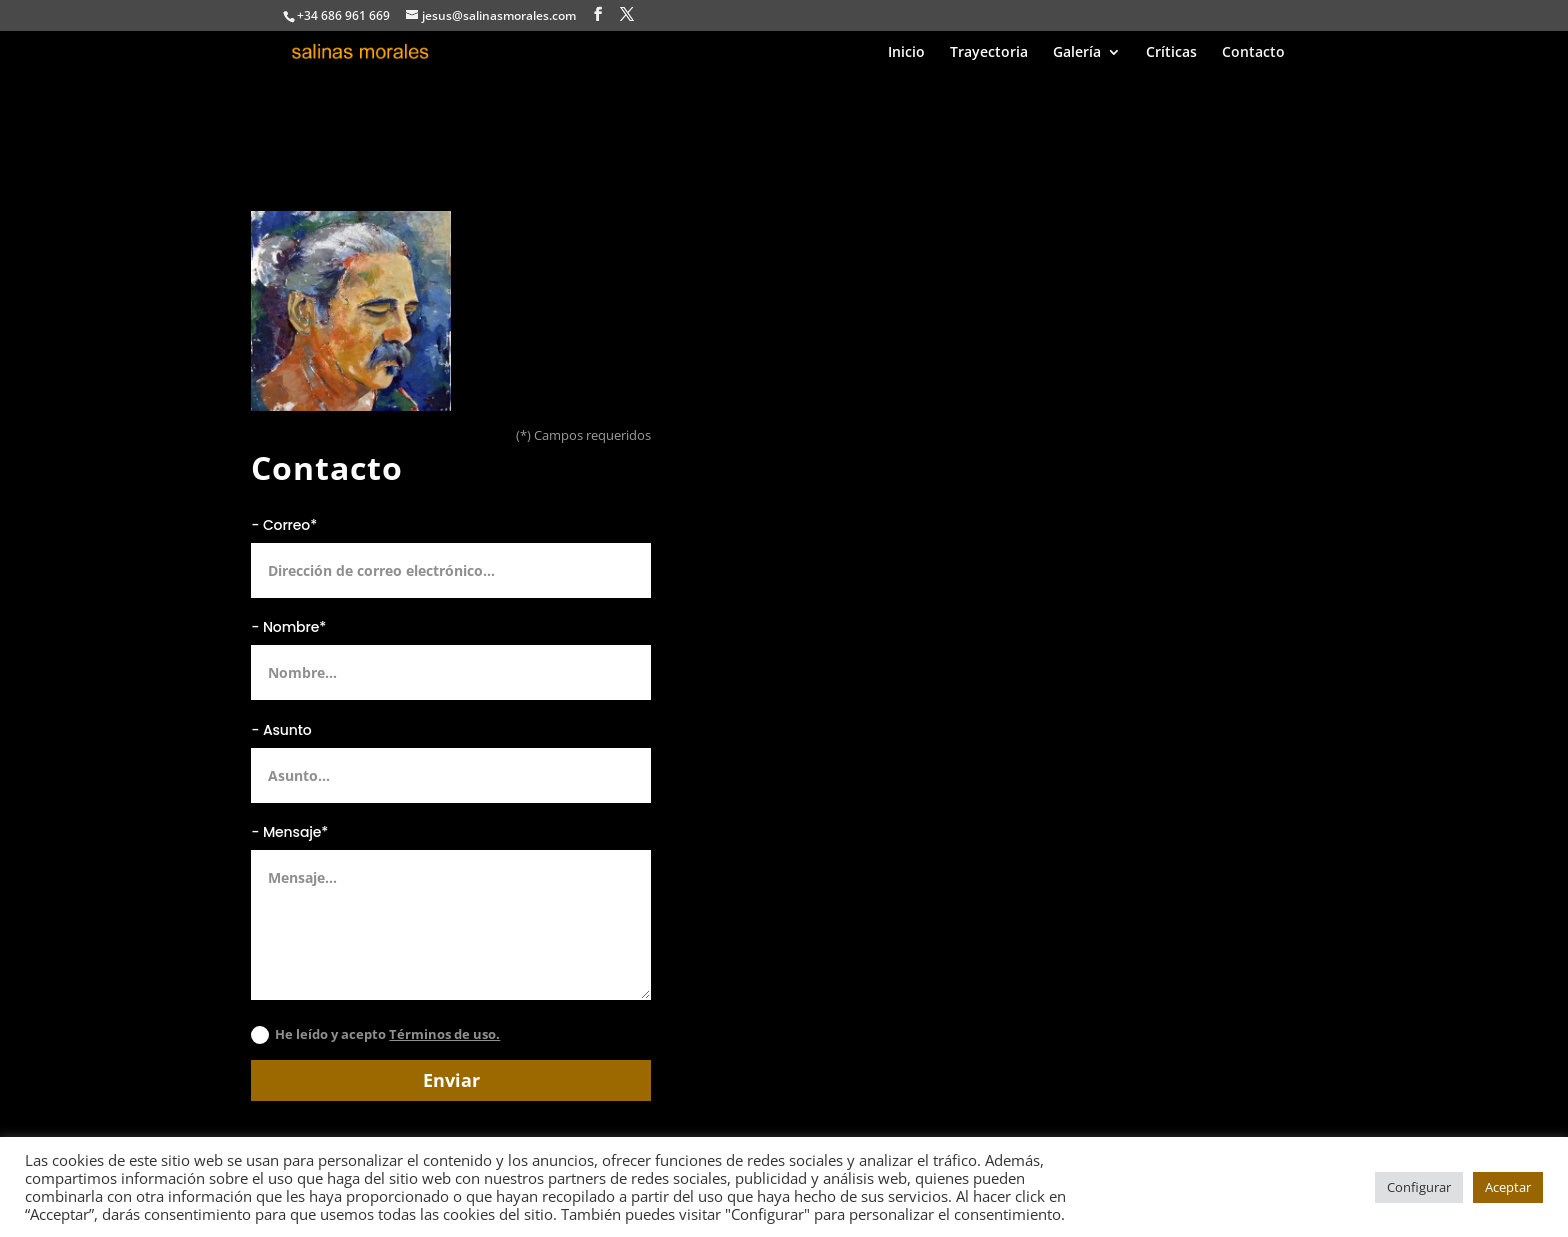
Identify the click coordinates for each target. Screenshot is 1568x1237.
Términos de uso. (444, 1034)
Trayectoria (989, 53)
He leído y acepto (375, 1035)
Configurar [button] (1419, 1187)
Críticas (1171, 53)
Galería (1077, 53)
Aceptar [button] (1508, 1187)
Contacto (1253, 53)
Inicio (906, 53)
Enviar (451, 1080)
